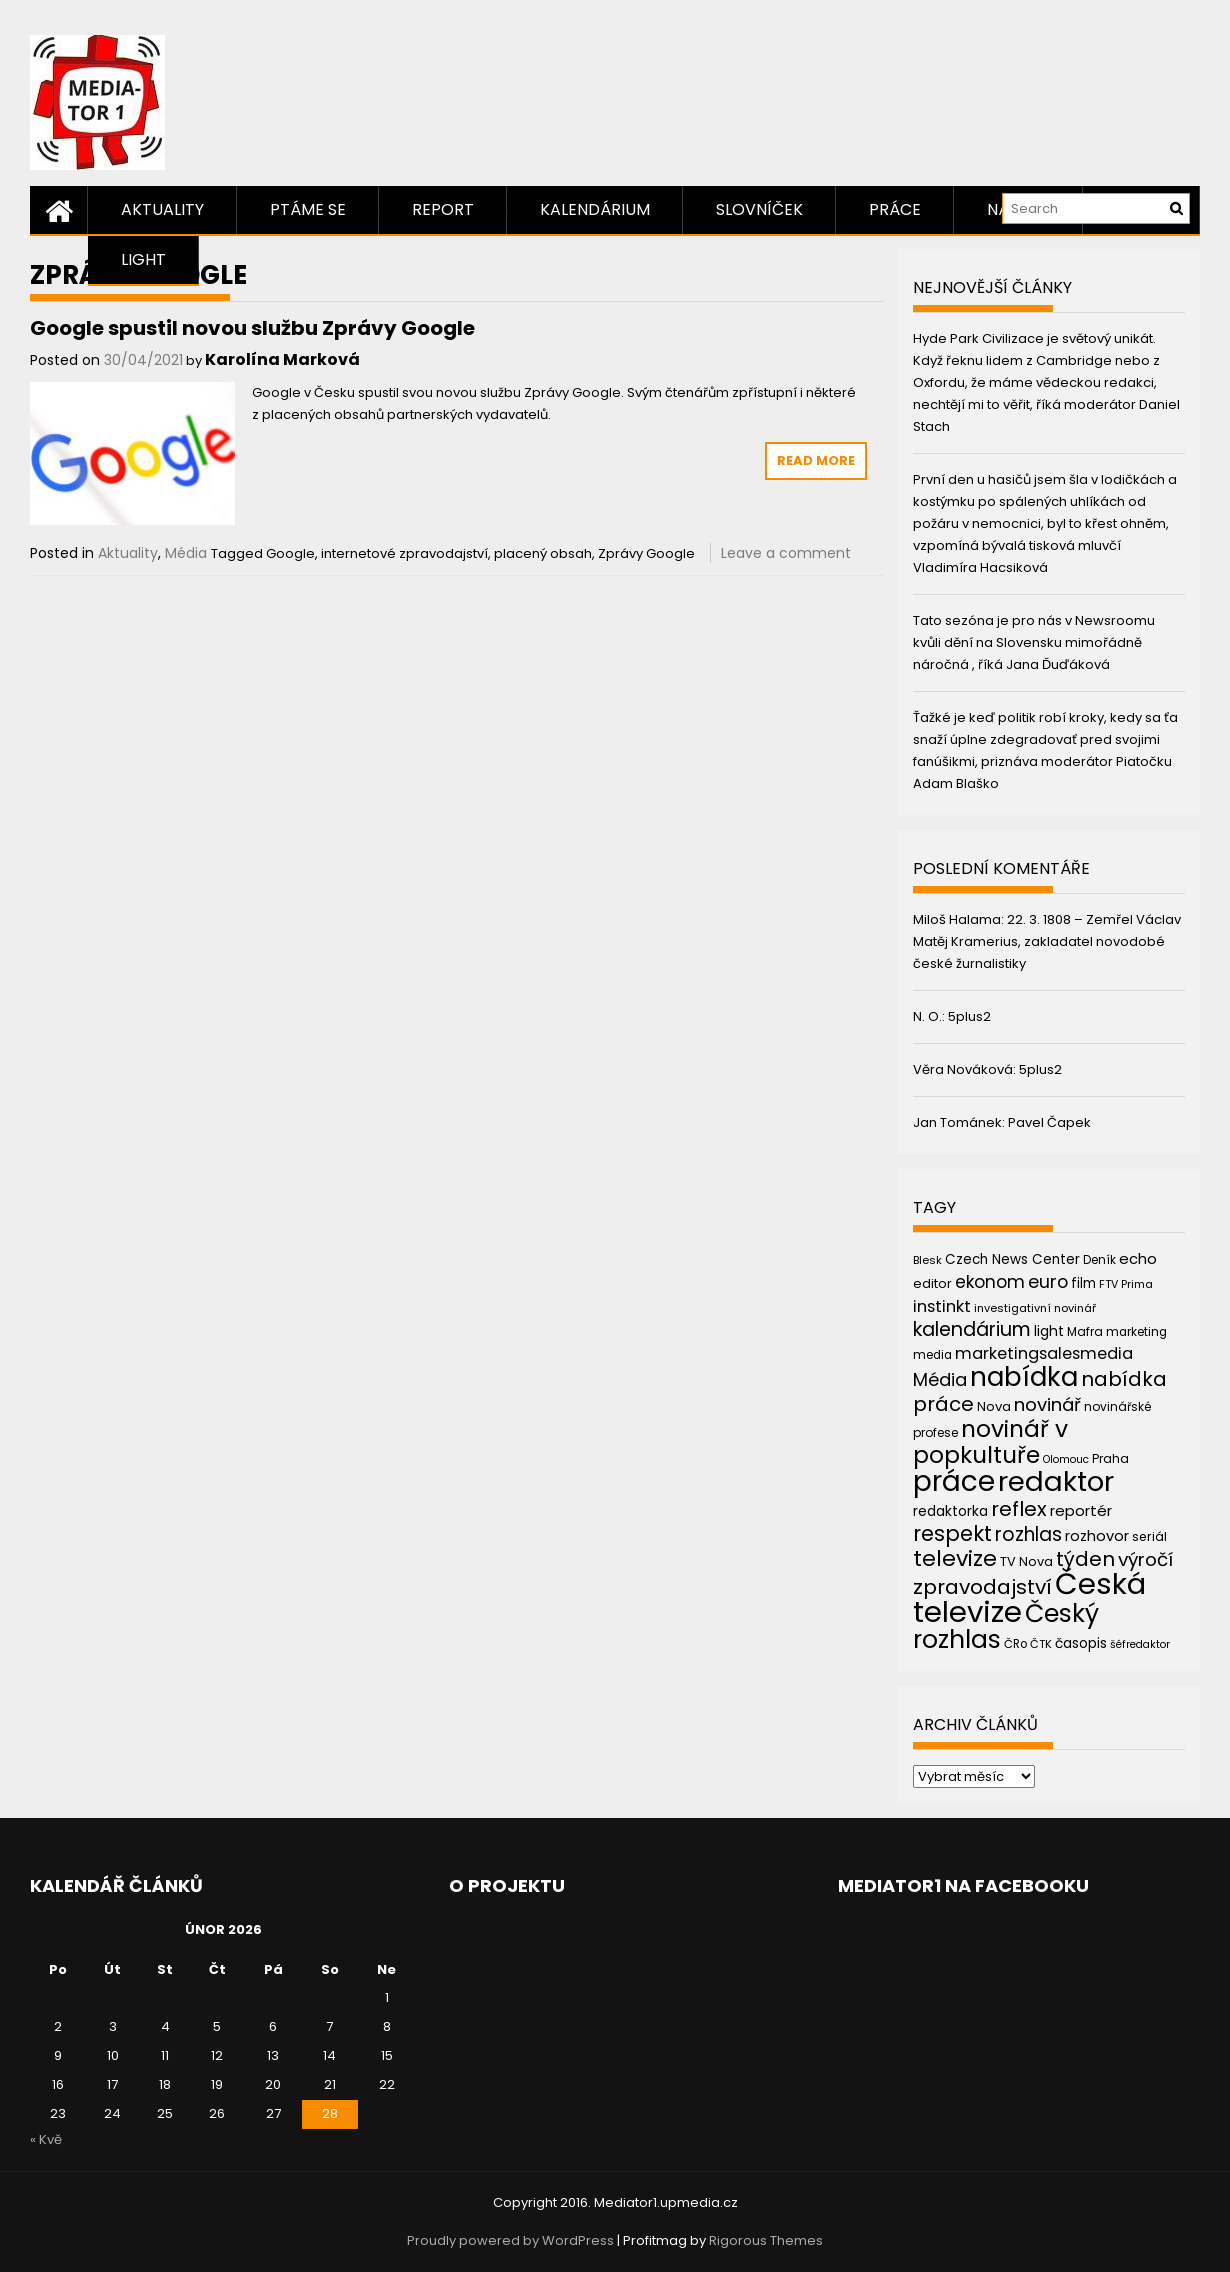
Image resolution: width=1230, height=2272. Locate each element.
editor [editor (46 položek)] (932, 1283)
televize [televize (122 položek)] (955, 1558)
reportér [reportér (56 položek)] (1081, 1510)
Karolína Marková (282, 359)
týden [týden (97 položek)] (1085, 1559)
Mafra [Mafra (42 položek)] (1085, 1331)
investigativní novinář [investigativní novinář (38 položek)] (1035, 1308)
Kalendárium (595, 209)
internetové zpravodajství (404, 553)
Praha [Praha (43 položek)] (1110, 1458)
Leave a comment (786, 553)
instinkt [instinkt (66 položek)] (942, 1306)
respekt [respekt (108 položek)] (952, 1533)
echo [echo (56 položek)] (1138, 1258)
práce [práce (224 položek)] (954, 1481)
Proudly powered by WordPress (510, 2240)
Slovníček (759, 209)
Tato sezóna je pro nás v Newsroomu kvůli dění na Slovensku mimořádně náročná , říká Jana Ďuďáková (1034, 642)
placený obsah (543, 553)
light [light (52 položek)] (1049, 1331)
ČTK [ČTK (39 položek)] (1041, 1644)
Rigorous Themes (766, 2240)
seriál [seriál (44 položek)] (1149, 1536)
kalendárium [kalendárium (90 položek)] (972, 1329)
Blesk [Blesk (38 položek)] (927, 1260)
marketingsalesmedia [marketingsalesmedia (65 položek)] (1044, 1353)
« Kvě (46, 2139)
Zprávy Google (646, 553)
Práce (895, 209)
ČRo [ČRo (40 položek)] (1015, 1644)
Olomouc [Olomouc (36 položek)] (1066, 1459)
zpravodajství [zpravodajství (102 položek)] (982, 1587)
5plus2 (969, 1016)
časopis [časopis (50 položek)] (1081, 1643)
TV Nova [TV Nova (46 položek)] (1026, 1561)
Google (290, 553)
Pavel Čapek (1049, 1122)
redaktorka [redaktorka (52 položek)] (950, 1511)
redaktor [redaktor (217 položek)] (1056, 1481)
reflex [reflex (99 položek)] (1019, 1509)
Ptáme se (308, 209)
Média (186, 553)
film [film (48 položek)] (1083, 1283)
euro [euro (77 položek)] (1048, 1281)
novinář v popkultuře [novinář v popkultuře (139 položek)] (990, 1441)
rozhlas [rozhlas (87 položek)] (1028, 1534)
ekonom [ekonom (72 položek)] (990, 1282)
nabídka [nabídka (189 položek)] (1024, 1376)
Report (443, 209)
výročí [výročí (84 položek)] (1145, 1559)
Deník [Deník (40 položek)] (1099, 1260)
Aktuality (162, 209)
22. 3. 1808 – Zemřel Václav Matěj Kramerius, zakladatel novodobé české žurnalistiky (1047, 941)
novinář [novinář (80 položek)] (1047, 1404)
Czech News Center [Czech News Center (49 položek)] (1012, 1259)
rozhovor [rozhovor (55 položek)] (1097, 1536)
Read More (816, 460)
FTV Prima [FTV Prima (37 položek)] (1126, 1284)
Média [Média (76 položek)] (940, 1379)
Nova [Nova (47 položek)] (994, 1406)
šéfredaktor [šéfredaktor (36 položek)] (1140, 1644)
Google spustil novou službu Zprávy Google (252, 328)
